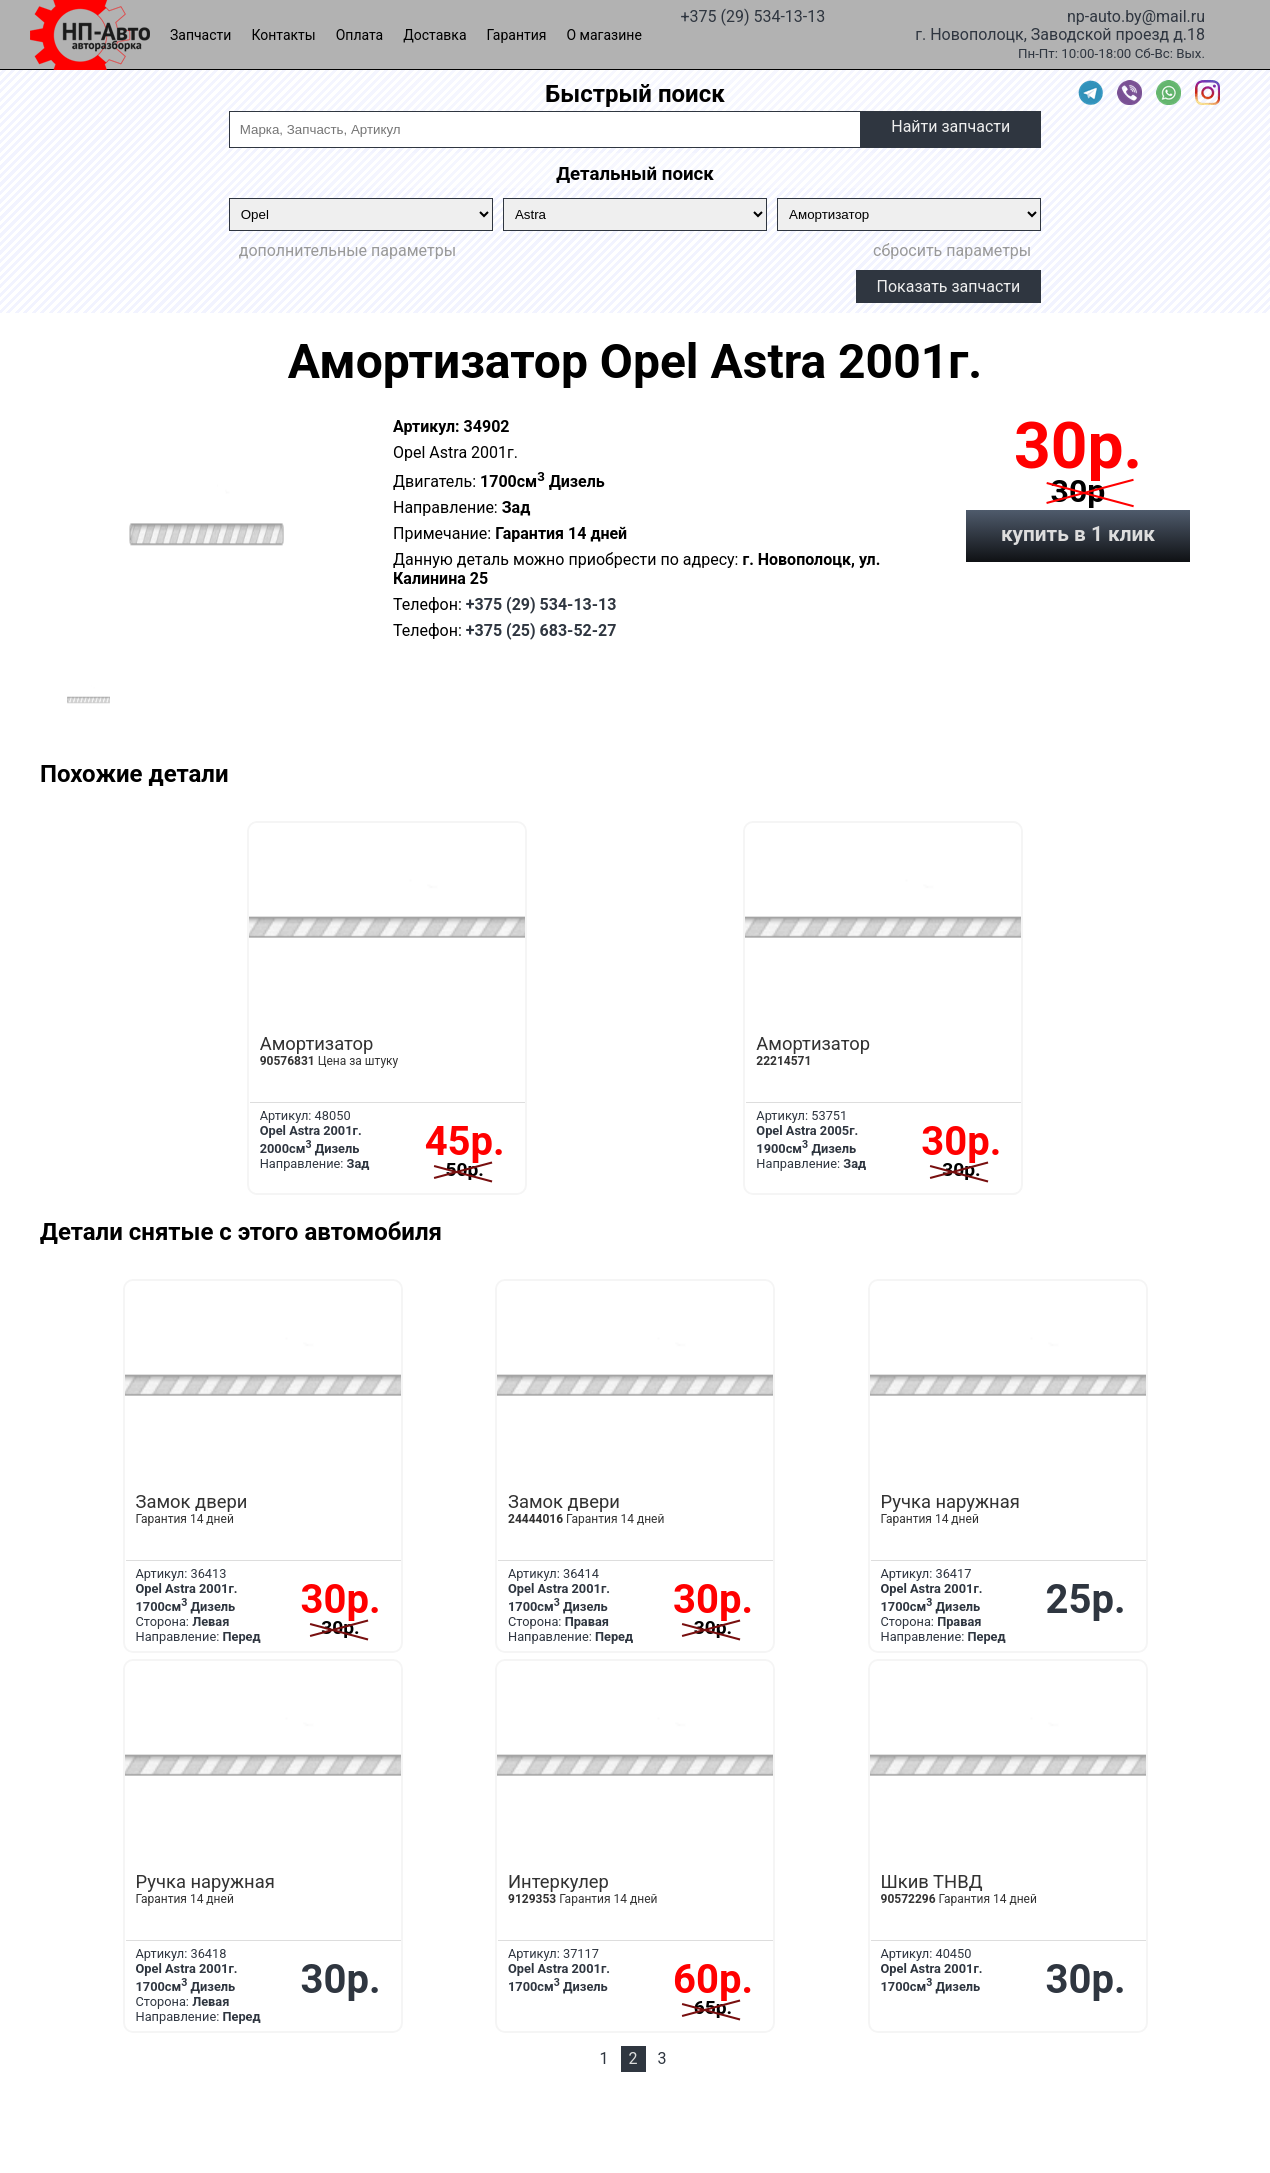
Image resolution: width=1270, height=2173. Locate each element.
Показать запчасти (949, 286)
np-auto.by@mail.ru (1136, 15)
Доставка (434, 35)
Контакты (283, 35)
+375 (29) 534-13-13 (752, 15)
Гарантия (517, 35)
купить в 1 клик (1078, 534)
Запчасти (200, 35)
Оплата (360, 35)
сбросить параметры (952, 250)
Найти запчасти (950, 126)
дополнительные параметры (347, 250)
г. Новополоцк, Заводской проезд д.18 (1060, 33)
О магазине (604, 35)
